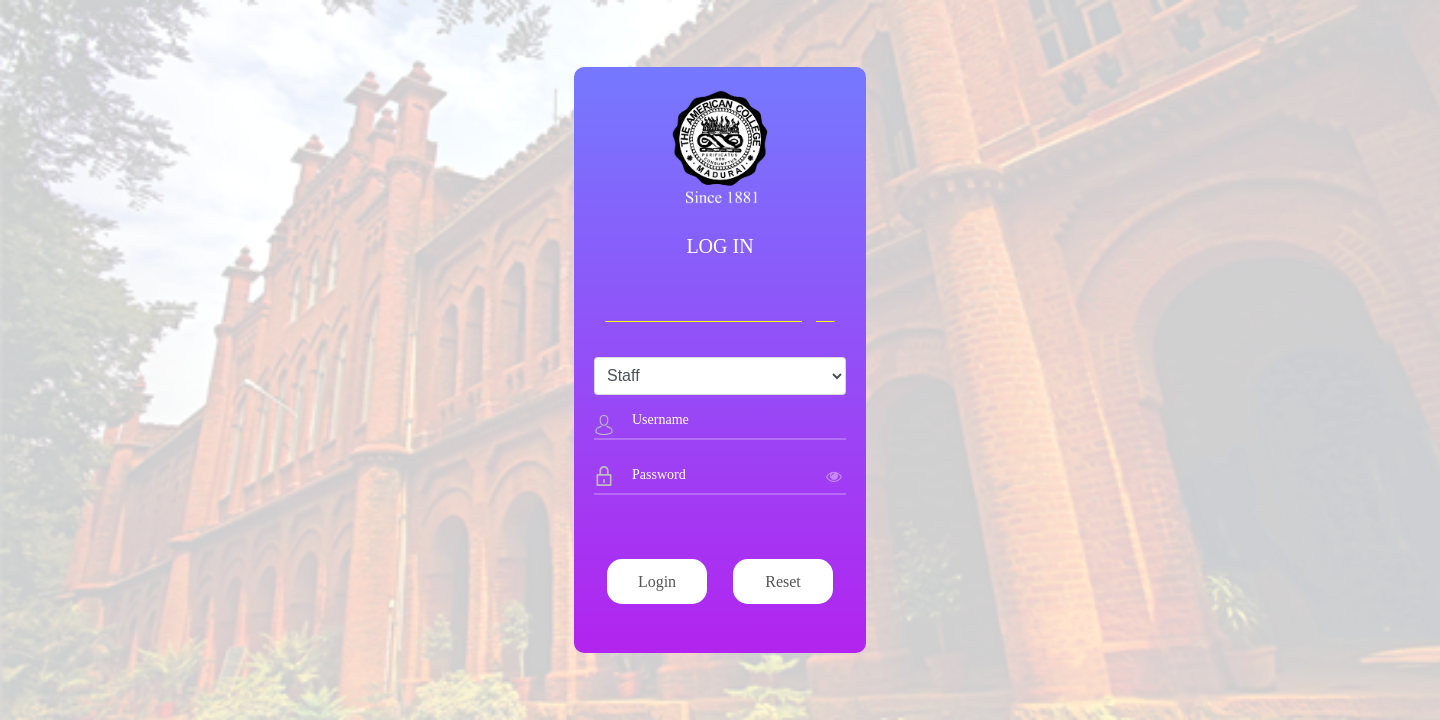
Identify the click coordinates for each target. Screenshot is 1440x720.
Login (657, 581)
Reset (783, 581)
